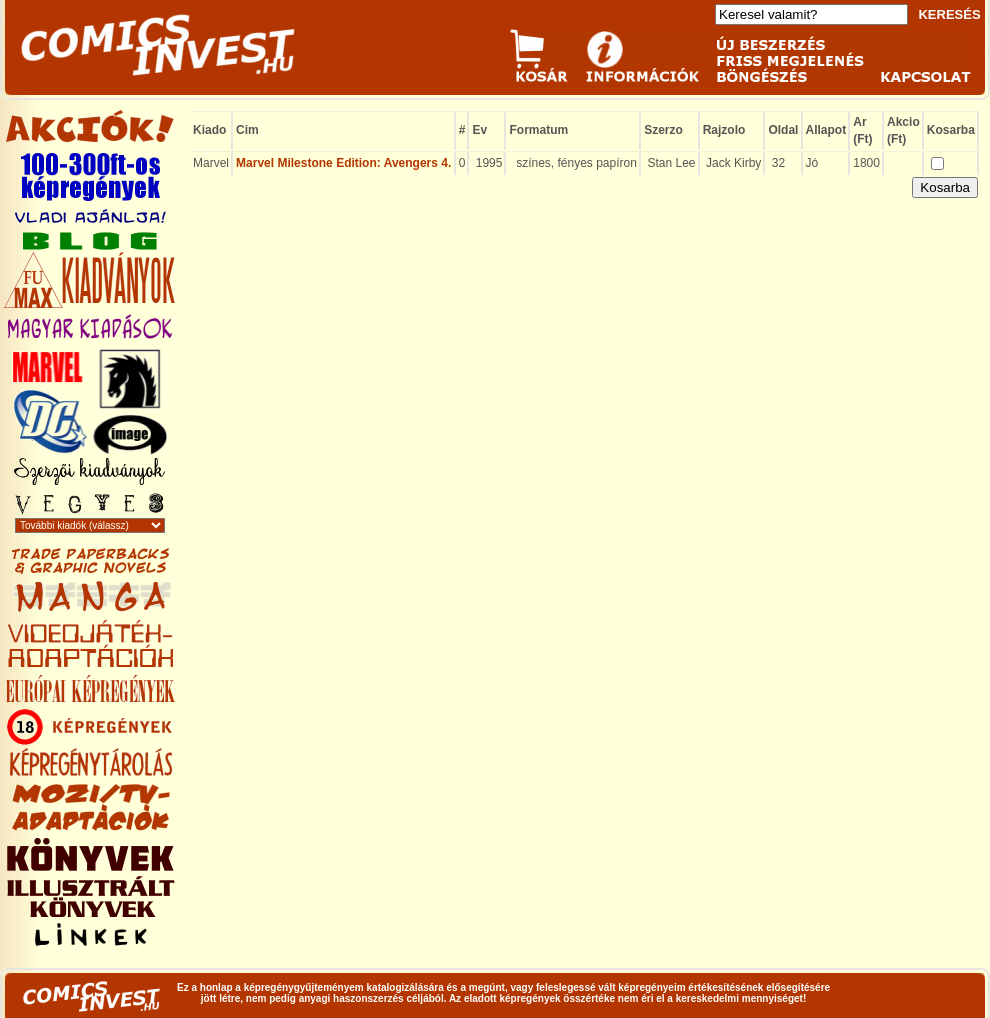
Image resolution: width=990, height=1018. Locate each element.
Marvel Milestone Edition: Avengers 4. (343, 163)
